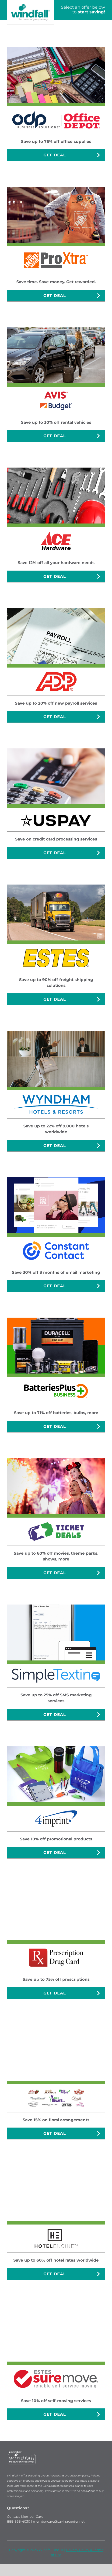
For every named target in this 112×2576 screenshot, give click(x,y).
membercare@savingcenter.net (59, 2521)
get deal (54, 155)
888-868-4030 (18, 2521)
